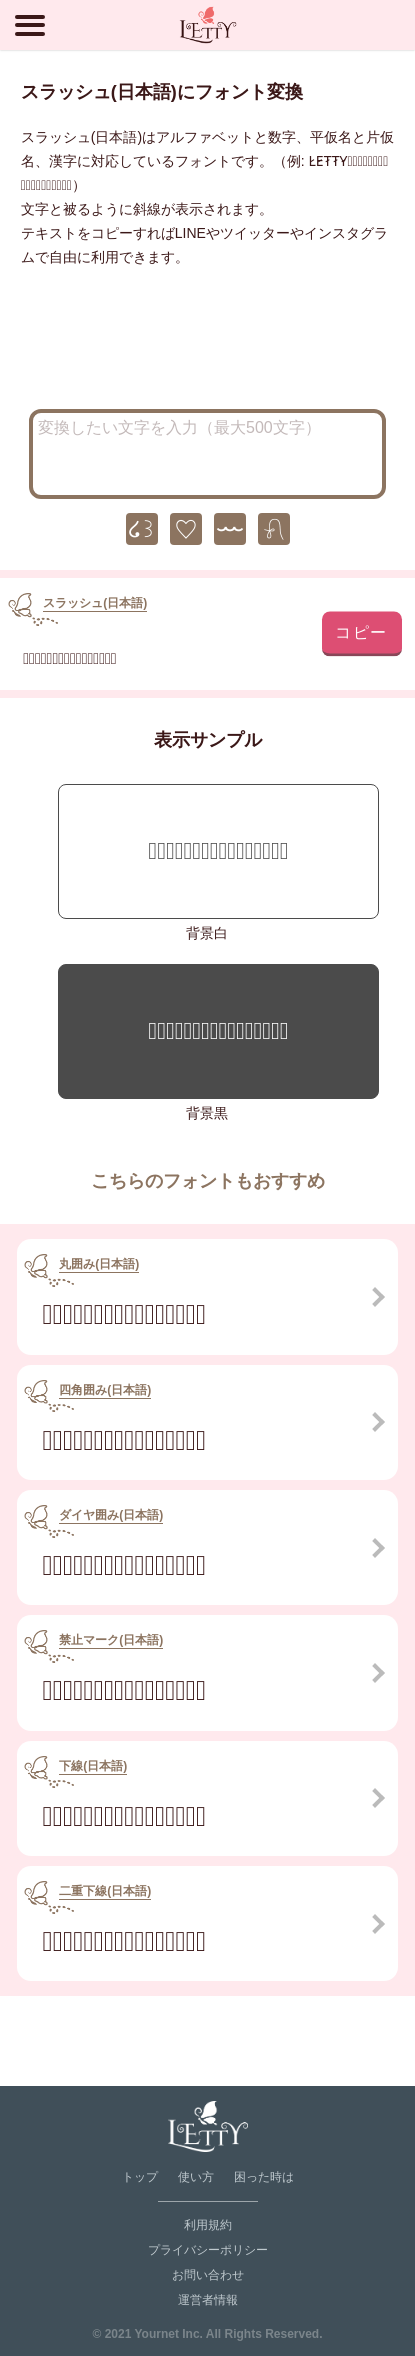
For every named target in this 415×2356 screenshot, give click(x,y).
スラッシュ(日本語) (95, 603)
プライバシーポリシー (208, 2250)
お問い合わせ (208, 2275)
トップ (140, 2177)
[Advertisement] (208, 344)
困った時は (264, 2177)
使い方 (196, 2177)
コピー (361, 631)
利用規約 (208, 2225)
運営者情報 (208, 2300)
